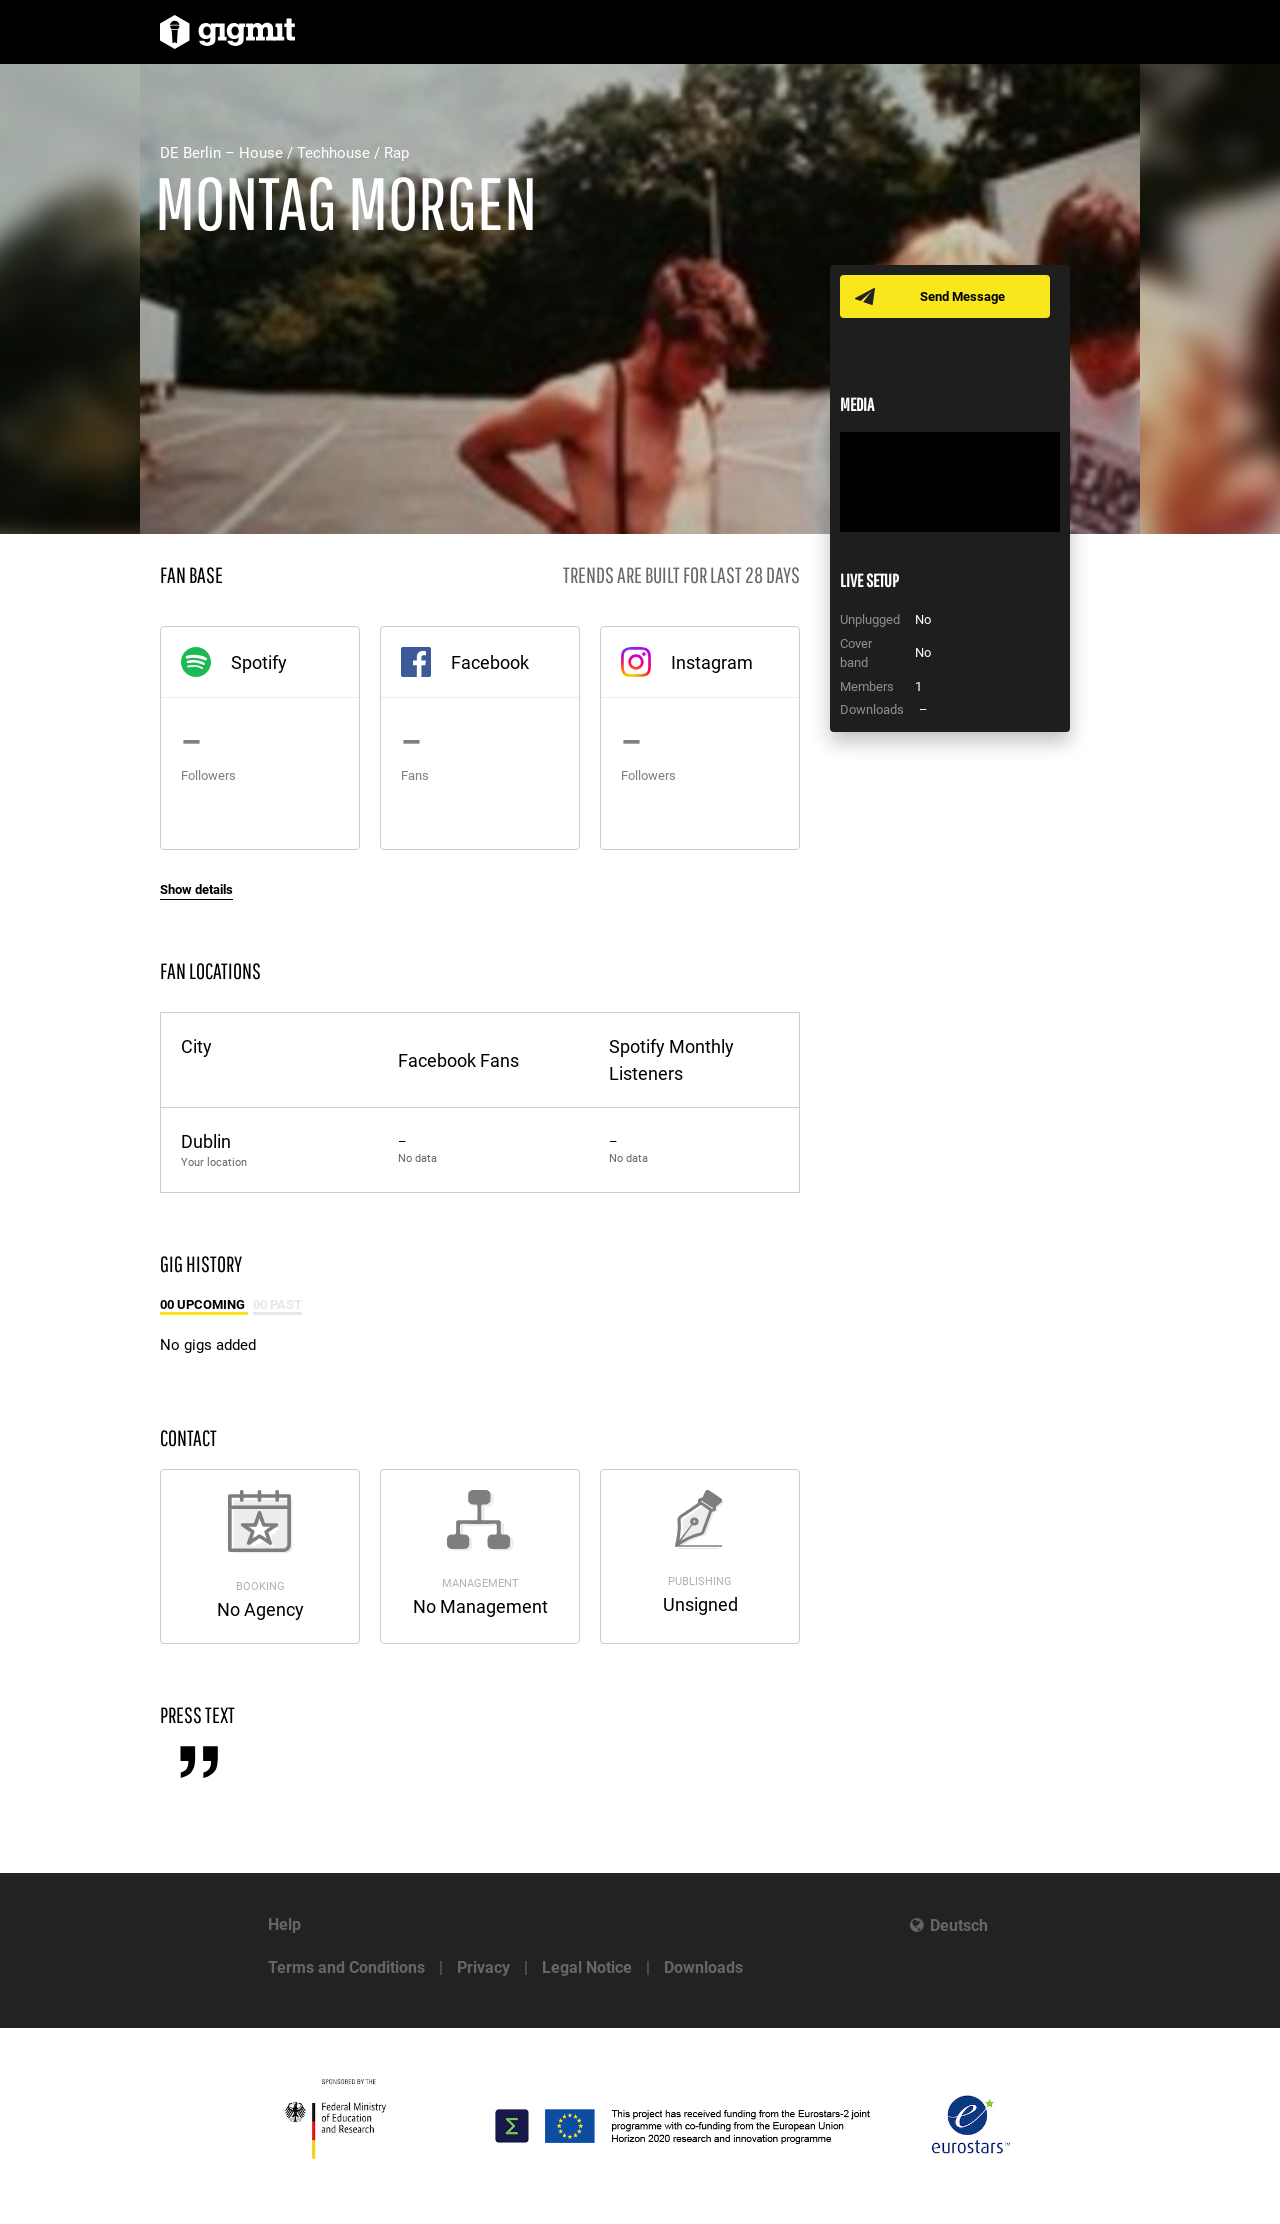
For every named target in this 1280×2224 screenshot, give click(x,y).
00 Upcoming (204, 1304)
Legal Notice (587, 1967)
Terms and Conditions (346, 1967)
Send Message (962, 296)
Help (284, 1924)
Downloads (703, 1967)
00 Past (277, 1304)
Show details (196, 889)
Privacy (483, 1967)
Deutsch (959, 1925)
